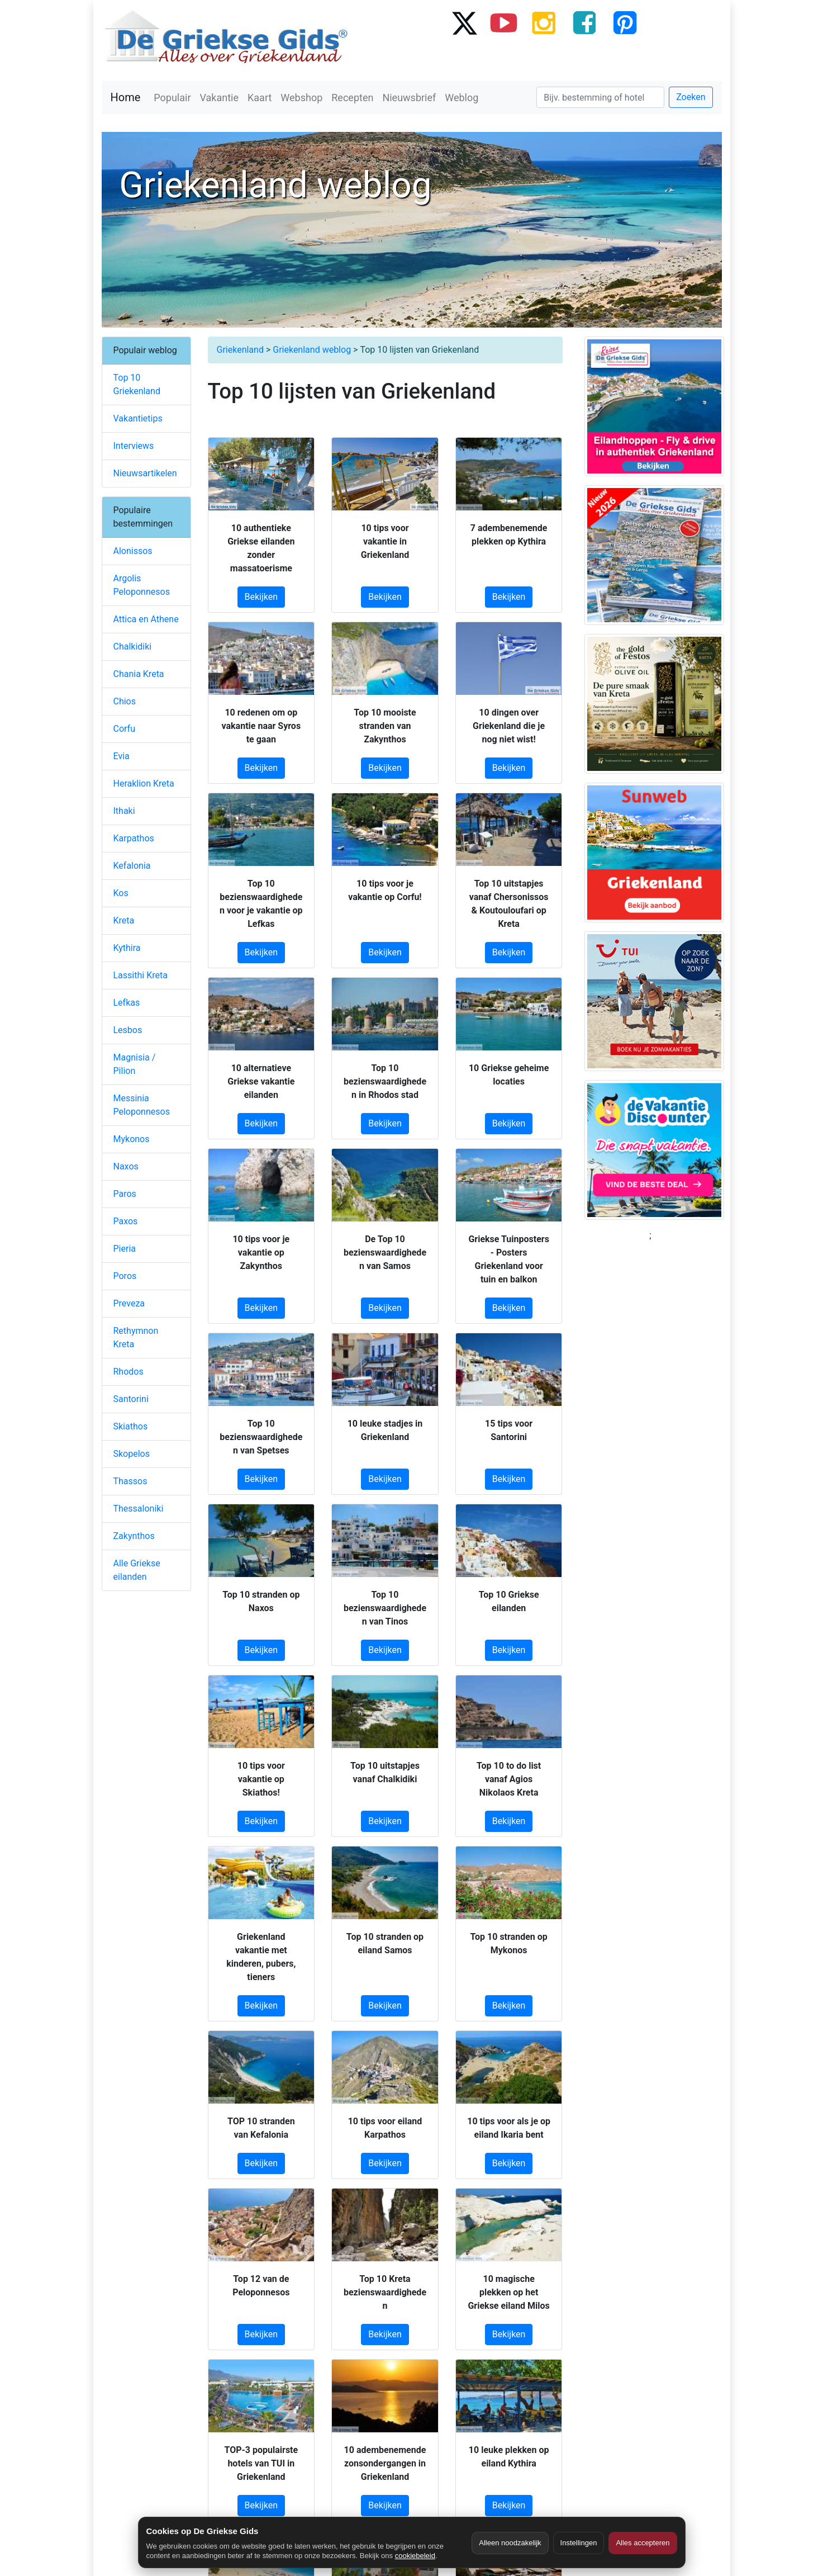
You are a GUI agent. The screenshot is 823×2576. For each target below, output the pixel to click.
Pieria (124, 1248)
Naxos (126, 1166)
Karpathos (133, 838)
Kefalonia (132, 865)
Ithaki (124, 811)
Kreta (124, 920)
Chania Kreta (138, 674)
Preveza (129, 1303)
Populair (172, 97)
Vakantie (219, 97)
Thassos (130, 1481)
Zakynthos (134, 1536)
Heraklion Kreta (143, 783)
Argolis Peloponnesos (141, 585)
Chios (124, 701)
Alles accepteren (642, 2543)
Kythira (127, 948)
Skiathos (130, 1426)
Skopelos (131, 1453)
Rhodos (128, 1371)
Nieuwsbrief (409, 97)
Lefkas (126, 1002)
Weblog (461, 97)
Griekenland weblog (312, 349)
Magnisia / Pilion (134, 1064)
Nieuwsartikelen (145, 473)
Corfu (124, 728)
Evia (121, 756)
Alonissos (133, 551)
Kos (121, 893)
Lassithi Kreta (140, 975)
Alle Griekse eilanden (136, 1570)
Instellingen (578, 2543)
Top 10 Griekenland (136, 384)
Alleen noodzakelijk (510, 2543)
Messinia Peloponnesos (141, 1105)
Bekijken (261, 596)
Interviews (133, 446)
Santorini (131, 1399)
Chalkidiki (132, 646)
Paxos (125, 1221)
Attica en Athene (146, 619)
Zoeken (690, 97)
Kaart (260, 97)
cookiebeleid (415, 2555)
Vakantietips (138, 418)
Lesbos (127, 1030)
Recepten (352, 97)
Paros (124, 1193)
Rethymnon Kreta (136, 1337)
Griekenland (240, 349)
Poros (125, 1276)
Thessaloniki (138, 1508)
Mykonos (131, 1139)
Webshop (301, 97)
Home (126, 97)
